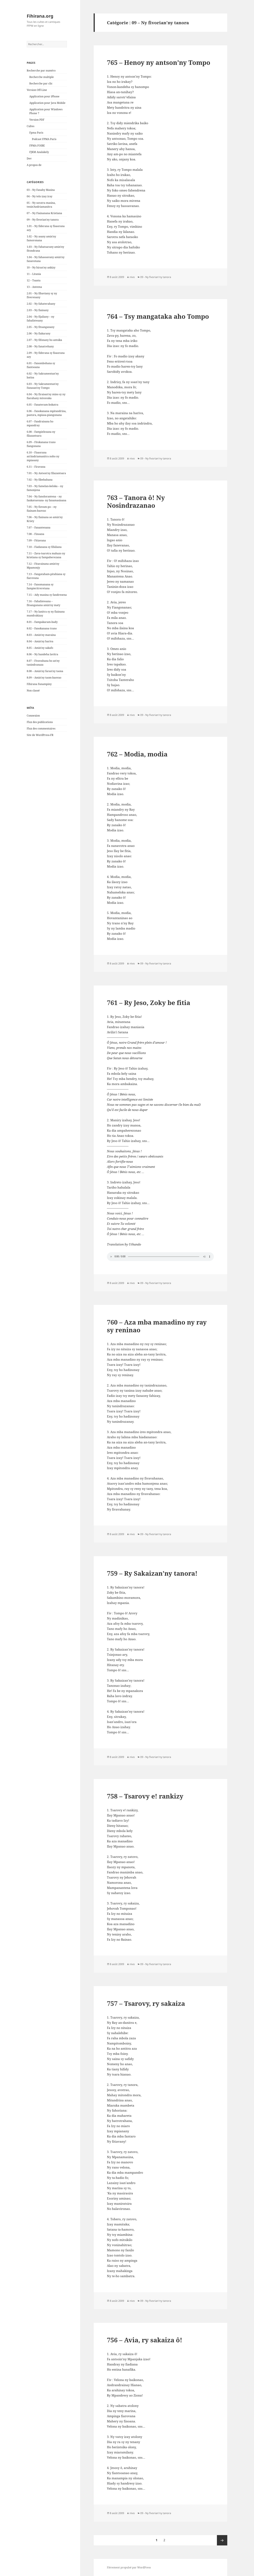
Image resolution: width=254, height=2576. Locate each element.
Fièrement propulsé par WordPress (129, 2567)
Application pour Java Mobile (47, 103)
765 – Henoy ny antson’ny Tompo (158, 62)
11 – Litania (34, 274)
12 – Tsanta (33, 280)
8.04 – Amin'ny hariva (40, 641)
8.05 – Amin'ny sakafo (40, 648)
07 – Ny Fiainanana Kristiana (44, 213)
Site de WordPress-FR (40, 735)
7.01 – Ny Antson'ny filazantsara (46, 473)
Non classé (33, 690)
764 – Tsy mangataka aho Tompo (158, 316)
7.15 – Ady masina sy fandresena (47, 595)
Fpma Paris (36, 132)
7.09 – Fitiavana (36, 540)
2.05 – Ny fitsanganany (40, 327)
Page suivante (222, 2540)
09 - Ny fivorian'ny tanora (155, 277)
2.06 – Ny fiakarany (38, 333)
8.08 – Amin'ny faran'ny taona (45, 671)
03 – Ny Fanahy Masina (41, 190)
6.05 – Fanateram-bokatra (42, 404)
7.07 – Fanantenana (38, 527)
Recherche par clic (40, 83)
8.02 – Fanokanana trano (42, 628)
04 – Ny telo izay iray (39, 196)
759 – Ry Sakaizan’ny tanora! (152, 1573)
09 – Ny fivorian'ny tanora (43, 219)
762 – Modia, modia (137, 754)
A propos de (34, 165)
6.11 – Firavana (36, 466)
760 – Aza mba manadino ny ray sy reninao (157, 1326)
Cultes (30, 126)
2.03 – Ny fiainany (38, 310)
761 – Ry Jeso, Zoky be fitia (148, 1002)
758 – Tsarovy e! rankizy (145, 1796)
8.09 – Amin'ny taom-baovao (44, 677)
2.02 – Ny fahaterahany (41, 303)
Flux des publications (40, 722)
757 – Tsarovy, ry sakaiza (146, 2003)
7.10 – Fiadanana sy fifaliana (44, 547)
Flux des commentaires (41, 728)
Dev (29, 158)
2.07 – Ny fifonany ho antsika (44, 340)
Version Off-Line (37, 90)
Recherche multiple (41, 77)
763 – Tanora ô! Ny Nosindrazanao (136, 501)
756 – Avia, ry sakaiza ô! (144, 2340)
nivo (132, 277)
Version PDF (36, 119)
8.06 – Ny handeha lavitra (42, 654)
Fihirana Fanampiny (39, 684)
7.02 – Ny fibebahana (39, 479)
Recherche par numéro (41, 70)
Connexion (33, 715)
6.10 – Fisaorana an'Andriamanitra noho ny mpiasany (43, 456)
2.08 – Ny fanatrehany (40, 346)
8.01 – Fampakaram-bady (42, 622)
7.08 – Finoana (35, 534)
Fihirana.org (40, 16)
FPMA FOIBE (37, 145)
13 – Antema (34, 287)
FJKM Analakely (39, 152)
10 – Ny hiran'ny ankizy (41, 267)
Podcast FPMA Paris (44, 139)
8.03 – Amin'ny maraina (41, 635)
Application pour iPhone (44, 96)
